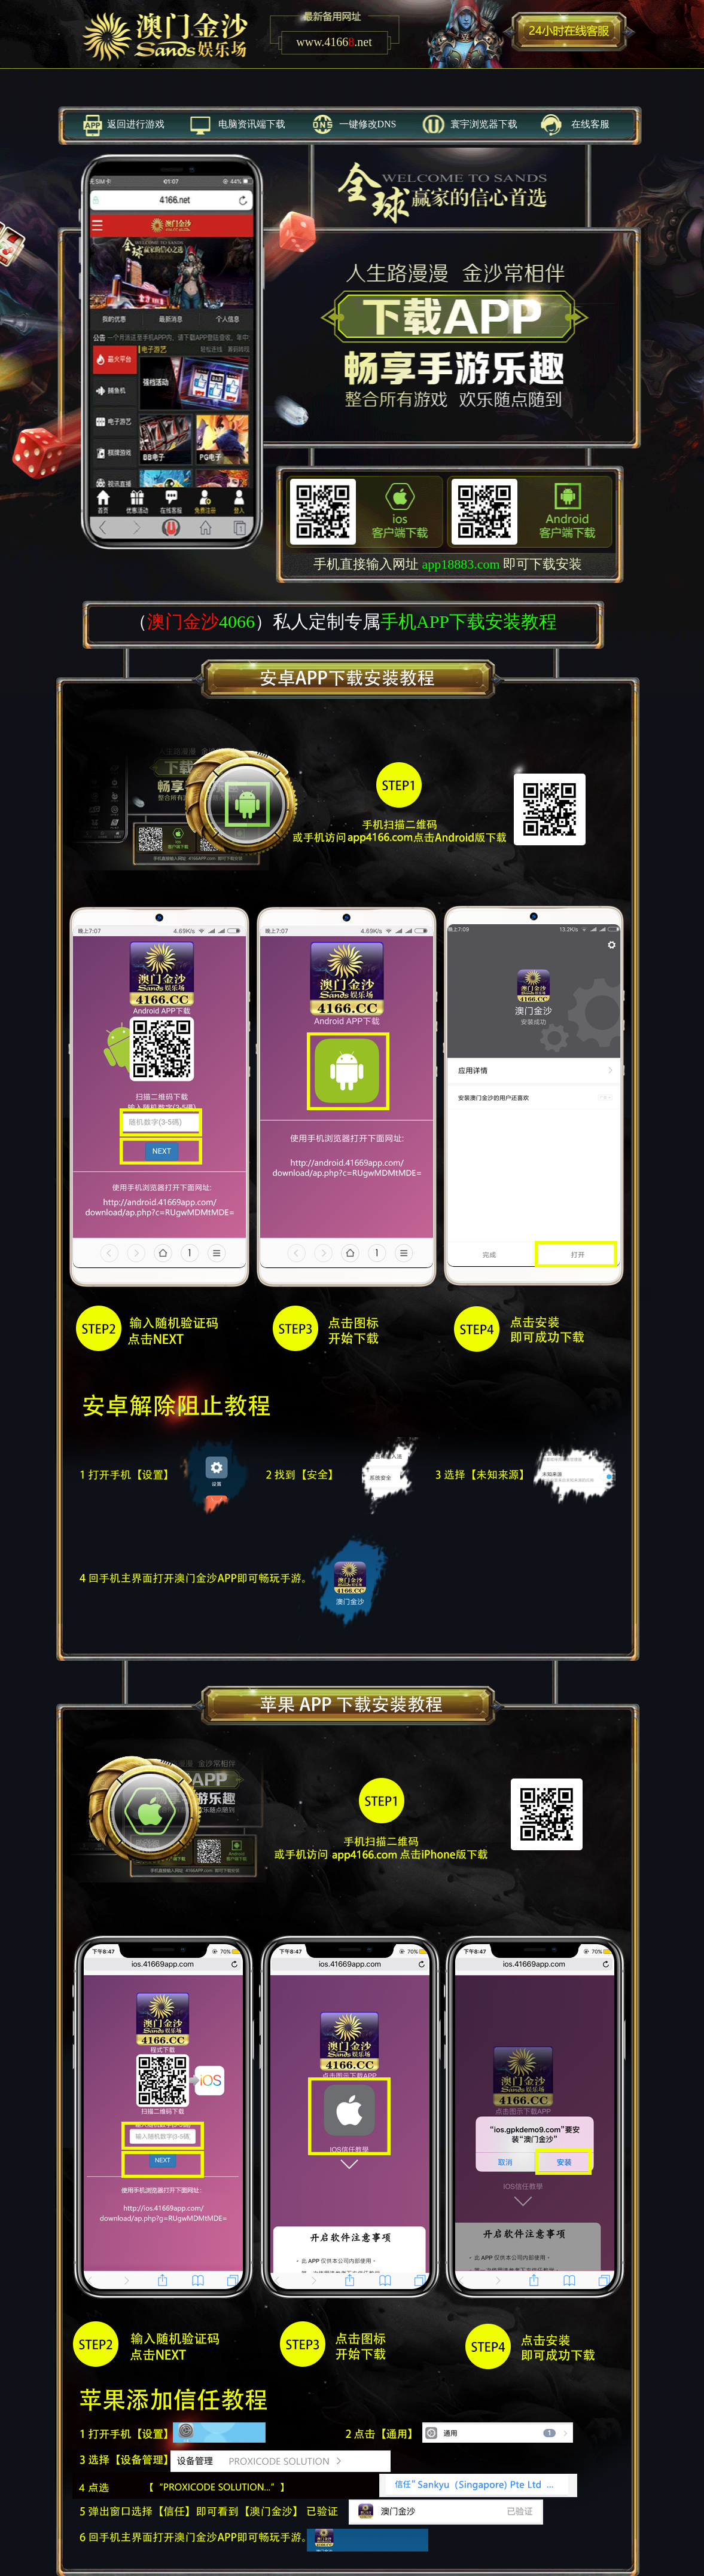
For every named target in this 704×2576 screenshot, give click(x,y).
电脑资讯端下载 (251, 124)
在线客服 (590, 124)
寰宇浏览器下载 (483, 124)
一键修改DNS (368, 124)
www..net (333, 42)
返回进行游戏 (135, 124)
